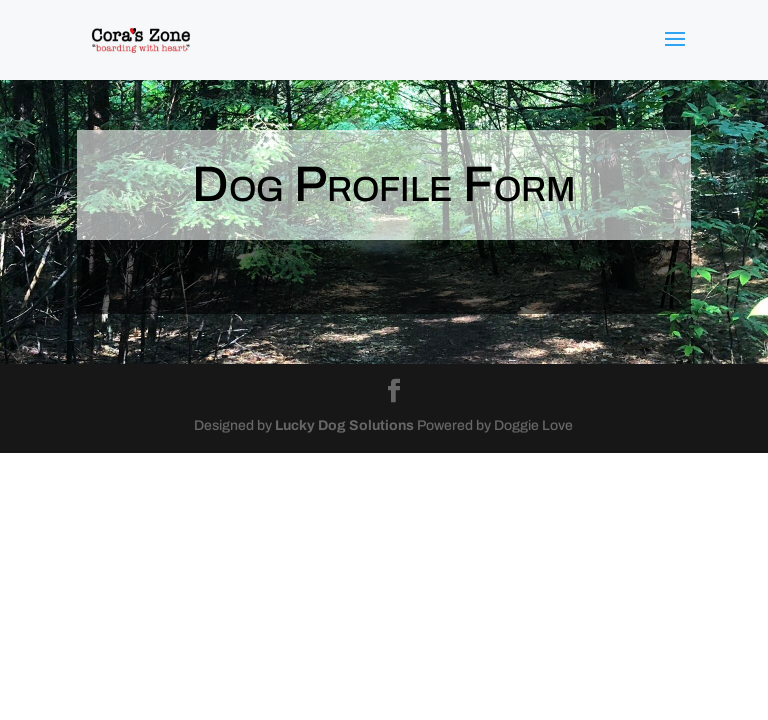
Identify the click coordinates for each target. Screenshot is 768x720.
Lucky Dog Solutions (344, 425)
